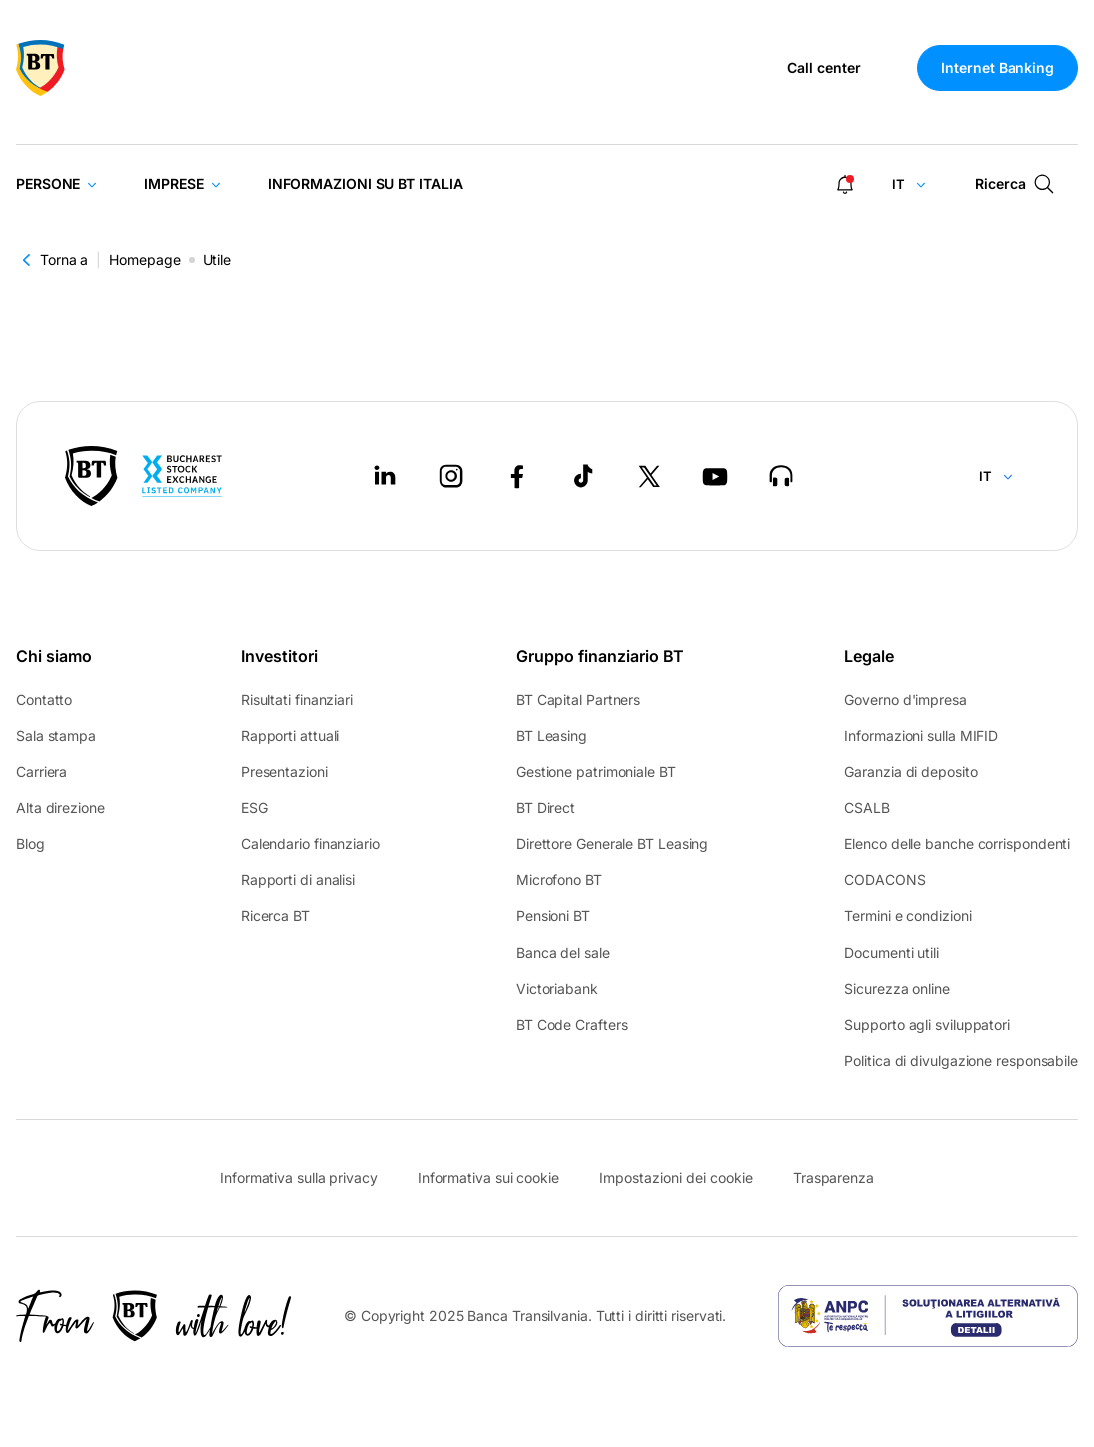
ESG (254, 807)
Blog (30, 843)
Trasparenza (833, 1177)
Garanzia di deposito (910, 771)
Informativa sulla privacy (299, 1177)
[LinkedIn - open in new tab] (385, 476)
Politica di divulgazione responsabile (961, 1060)
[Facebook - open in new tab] (517, 476)
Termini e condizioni (907, 915)
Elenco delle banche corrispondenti (957, 843)
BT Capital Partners (578, 699)
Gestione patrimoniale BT (596, 771)
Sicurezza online (897, 988)
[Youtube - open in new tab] (715, 476)
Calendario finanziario (310, 843)
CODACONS (884, 879)
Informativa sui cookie (488, 1177)
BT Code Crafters (572, 1024)
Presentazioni (284, 771)
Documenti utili (891, 952)
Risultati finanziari (297, 699)
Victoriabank (557, 988)
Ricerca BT (275, 915)
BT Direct (545, 807)
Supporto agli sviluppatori (927, 1024)
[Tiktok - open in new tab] (583, 476)
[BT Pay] (91, 476)
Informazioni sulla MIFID (921, 735)
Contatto (44, 699)
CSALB (867, 807)
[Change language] (909, 184)
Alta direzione (60, 807)
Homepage (144, 259)
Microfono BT (559, 879)
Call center (824, 68)
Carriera (41, 771)
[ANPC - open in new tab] (928, 1316)
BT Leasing (551, 735)
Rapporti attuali (290, 735)
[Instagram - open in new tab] (451, 476)
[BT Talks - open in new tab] (781, 476)
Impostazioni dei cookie (676, 1178)
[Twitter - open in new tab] (649, 476)
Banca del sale (563, 952)
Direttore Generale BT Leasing (612, 843)
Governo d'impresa (905, 699)
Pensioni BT (553, 915)
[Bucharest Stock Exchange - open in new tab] (182, 476)
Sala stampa (56, 735)
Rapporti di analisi (298, 879)
